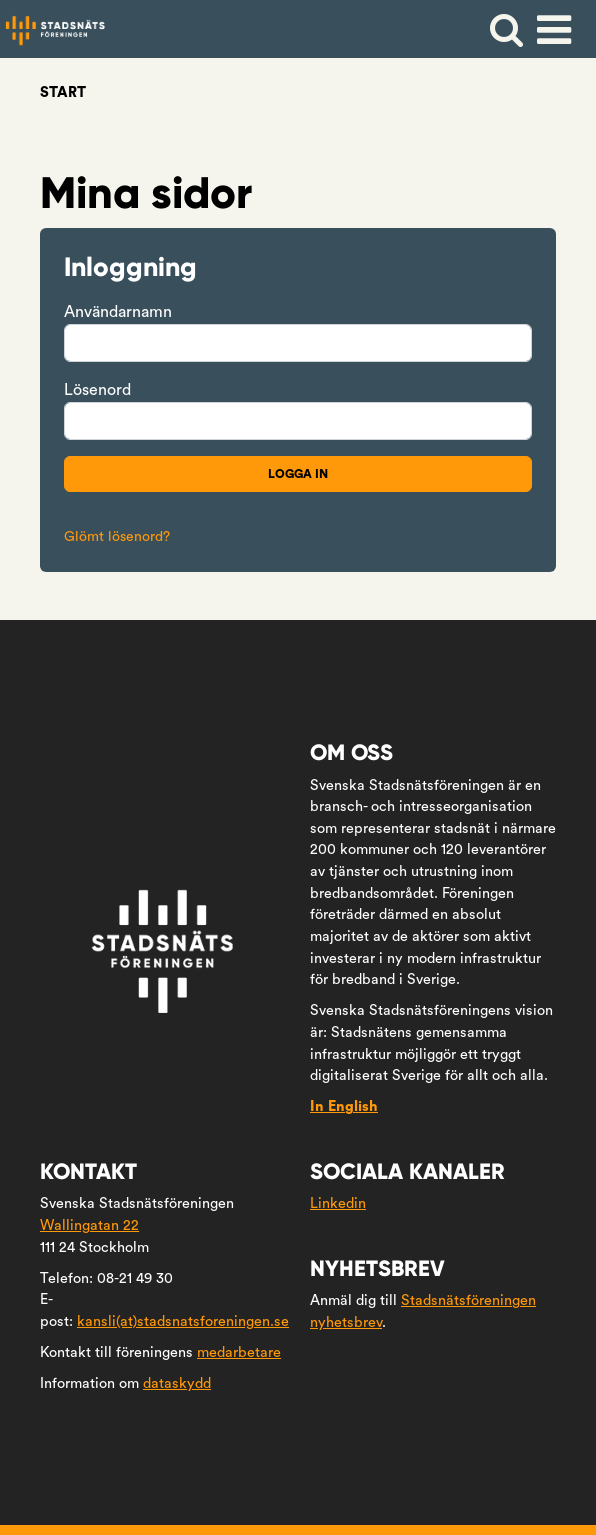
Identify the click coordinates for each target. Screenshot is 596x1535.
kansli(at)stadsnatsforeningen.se (183, 1321)
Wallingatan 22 (89, 1225)
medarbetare (239, 1352)
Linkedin (338, 1203)
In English (344, 1106)
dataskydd (177, 1383)
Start (63, 92)
